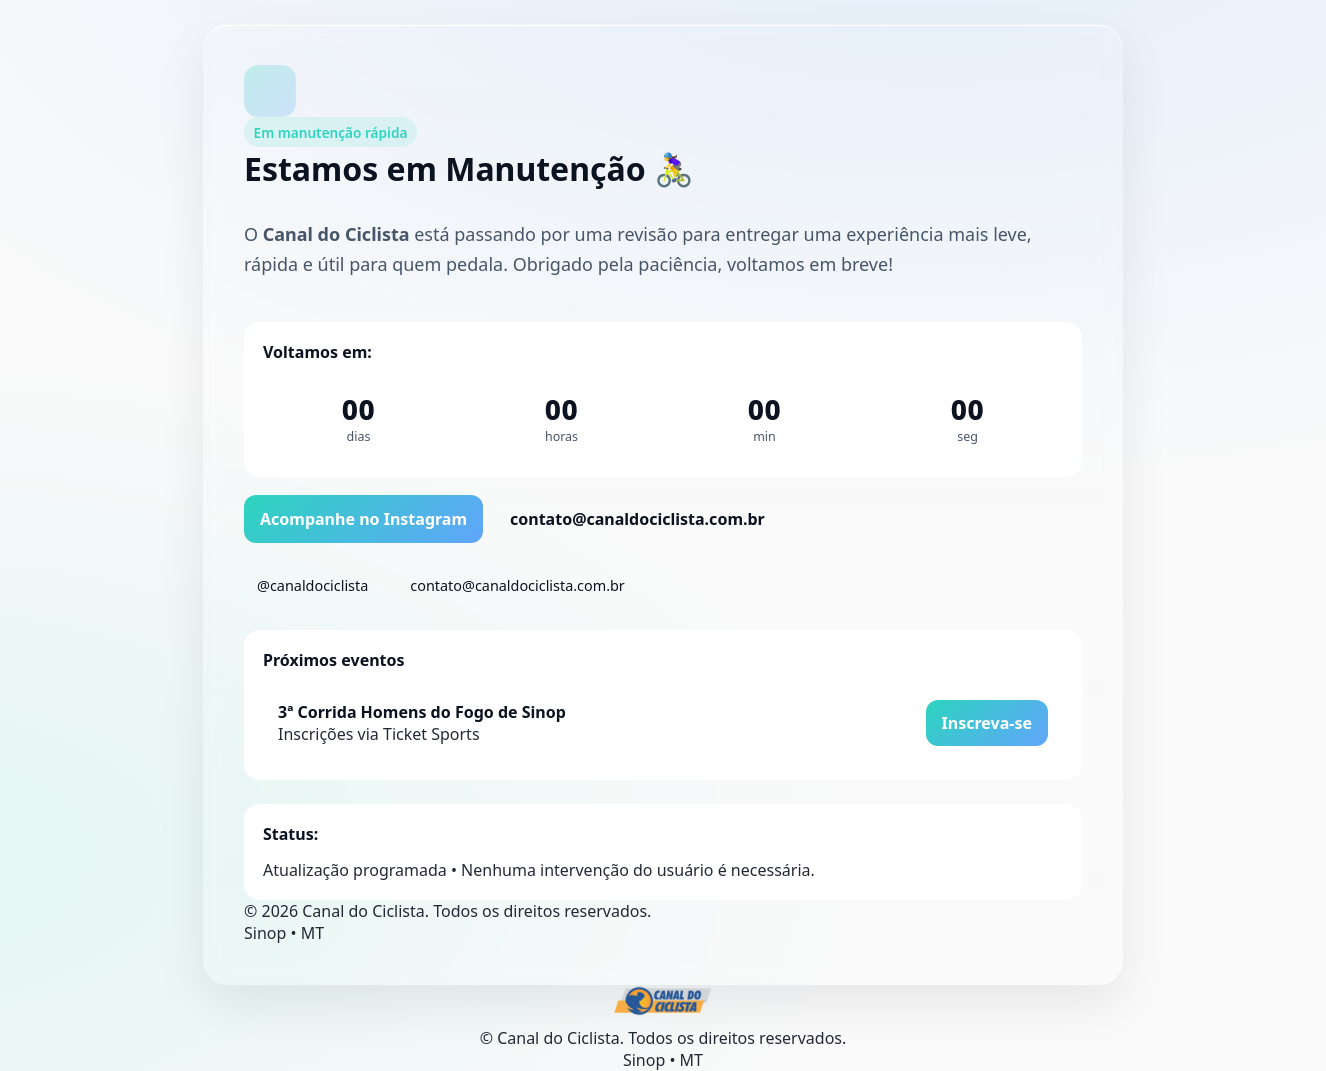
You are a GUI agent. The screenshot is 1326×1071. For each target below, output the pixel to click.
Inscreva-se (987, 723)
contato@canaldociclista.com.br (637, 519)
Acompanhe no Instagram (363, 519)
